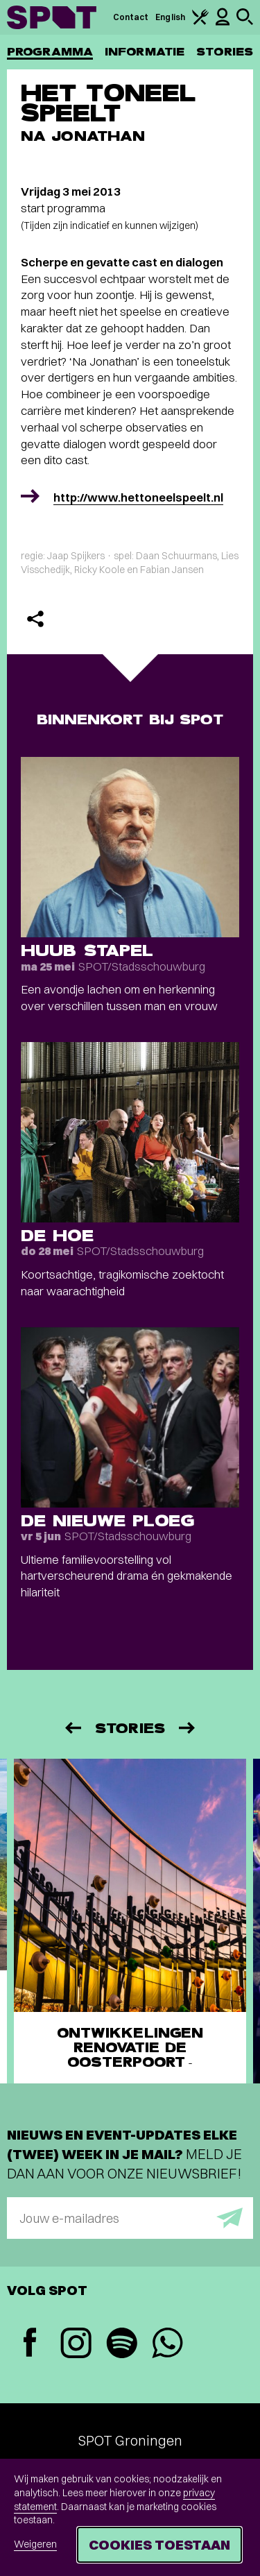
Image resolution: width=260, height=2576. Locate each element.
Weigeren (35, 2544)
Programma (50, 51)
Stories (224, 51)
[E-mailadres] (130, 2218)
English (170, 17)
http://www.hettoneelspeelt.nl (138, 497)
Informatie (144, 51)
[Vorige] (72, 1728)
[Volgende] (188, 1728)
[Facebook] (30, 2344)
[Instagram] (75, 2344)
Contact (131, 17)
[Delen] (35, 618)
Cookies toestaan (159, 2544)
